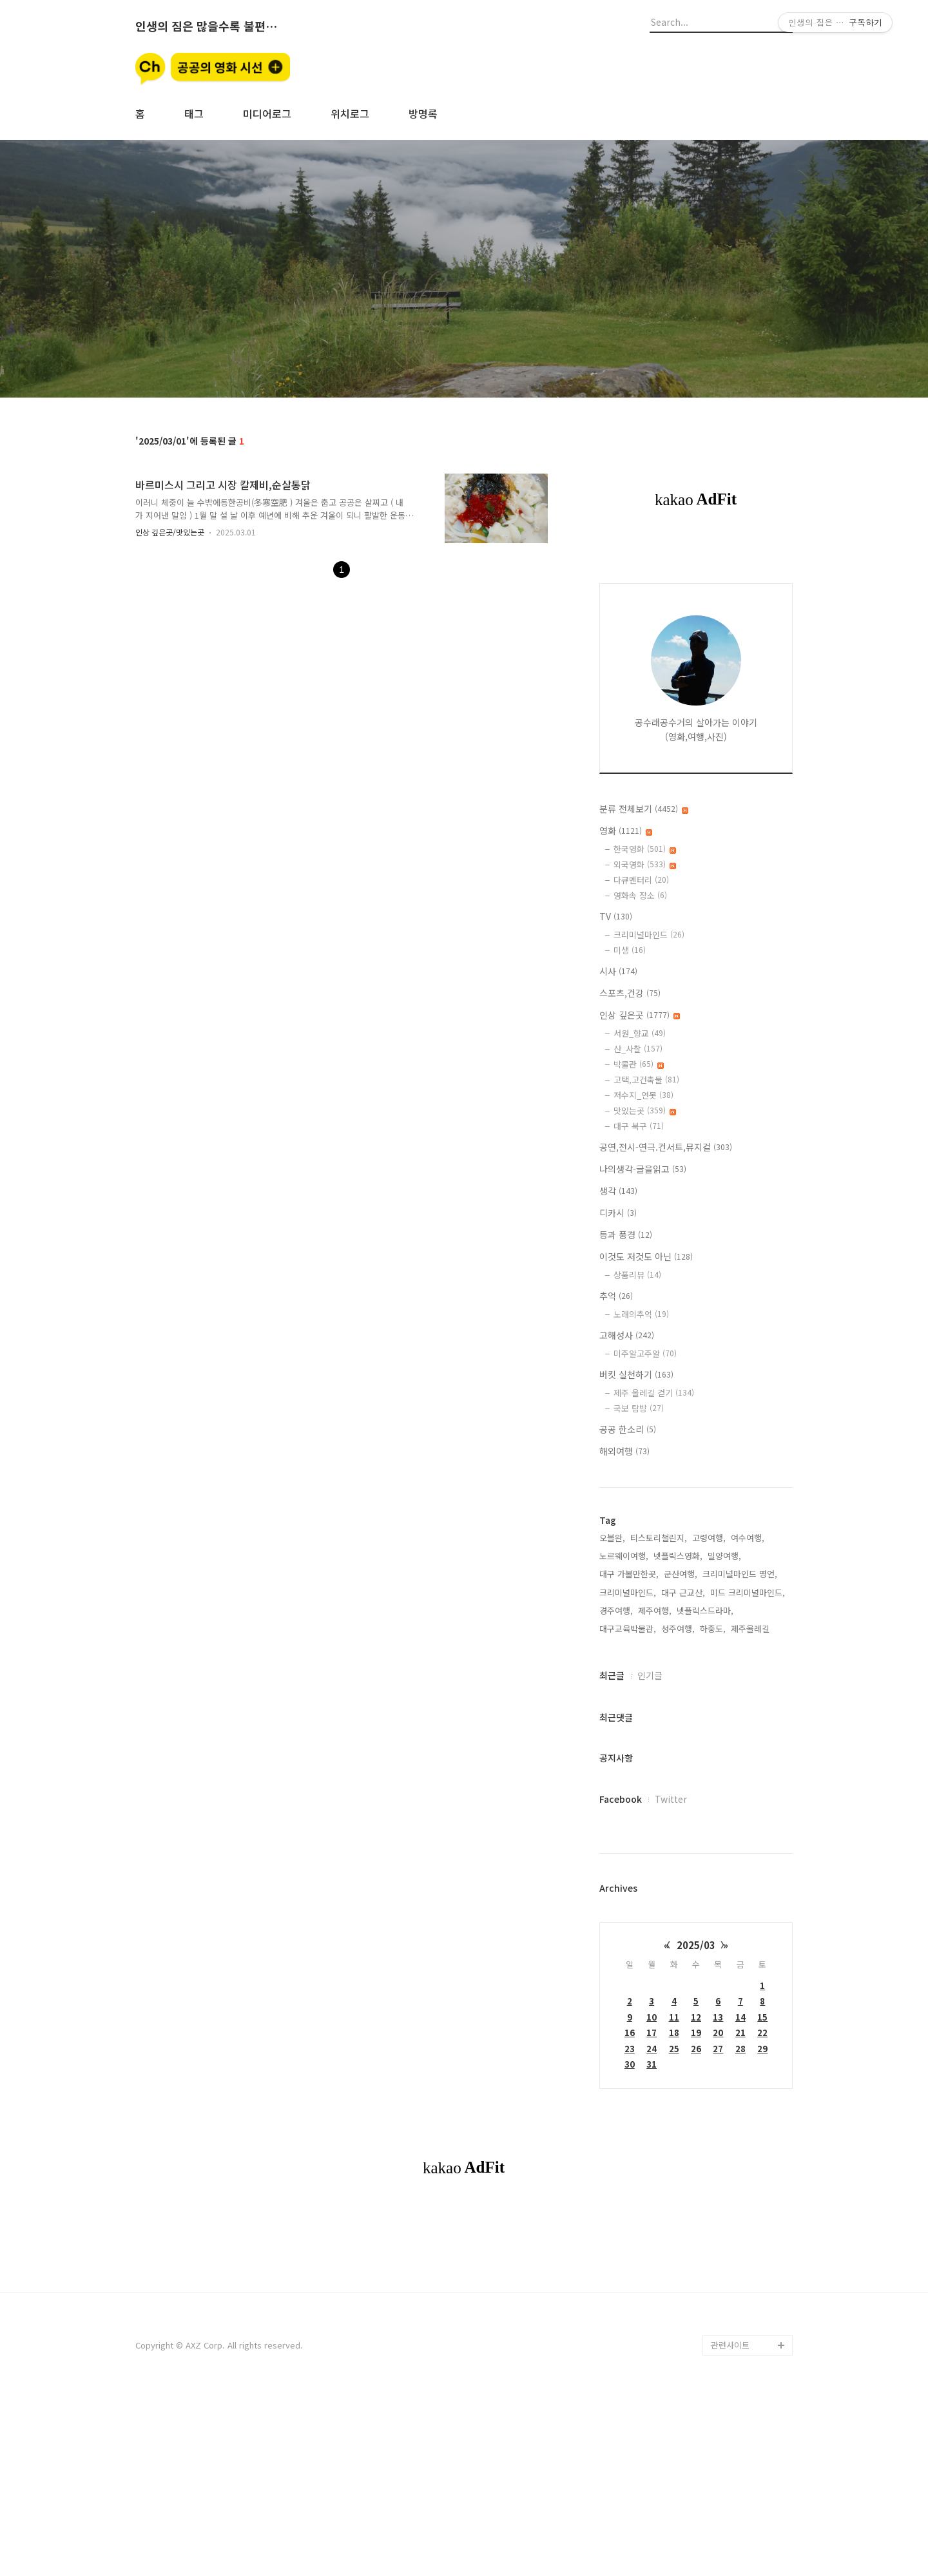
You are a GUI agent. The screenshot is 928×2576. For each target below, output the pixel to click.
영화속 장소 (640, 895)
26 (696, 2049)
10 (651, 2017)
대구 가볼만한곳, (629, 1574)
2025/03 (696, 1945)
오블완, (612, 1538)
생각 (618, 1190)
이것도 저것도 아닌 (646, 1256)
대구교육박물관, (627, 1628)
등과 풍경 (625, 1234)
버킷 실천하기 (636, 1374)
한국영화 (645, 849)
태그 (194, 113)
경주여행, (616, 1610)
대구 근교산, (683, 1592)
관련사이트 (730, 2525)
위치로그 (350, 113)
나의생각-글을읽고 (642, 1168)
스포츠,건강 (630, 992)
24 (651, 2049)
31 (651, 2064)
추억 (616, 1295)
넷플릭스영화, (677, 1556)
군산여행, (680, 1574)
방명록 (423, 113)
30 (629, 2064)
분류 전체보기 (643, 808)
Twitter (671, 1799)
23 (629, 2049)
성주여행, (678, 1628)
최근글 (611, 1675)
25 (674, 2049)
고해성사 (626, 1335)
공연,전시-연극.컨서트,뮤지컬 (665, 1146)
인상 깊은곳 (639, 1014)
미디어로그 (267, 113)
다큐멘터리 (641, 880)
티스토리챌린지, (658, 1538)
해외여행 (624, 1451)
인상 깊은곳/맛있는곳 (169, 531)
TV (615, 916)
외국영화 (645, 864)
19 (696, 2032)
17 (651, 2032)
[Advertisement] (464, 2305)
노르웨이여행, (623, 1556)
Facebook (620, 1799)
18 (674, 2032)
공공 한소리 (627, 1429)
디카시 (618, 1212)
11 (674, 2017)
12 (696, 2017)
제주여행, (655, 1610)
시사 (618, 971)
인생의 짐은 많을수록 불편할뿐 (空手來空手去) (206, 26)
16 (629, 2032)
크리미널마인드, (627, 1592)
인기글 (649, 1675)
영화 (625, 830)
